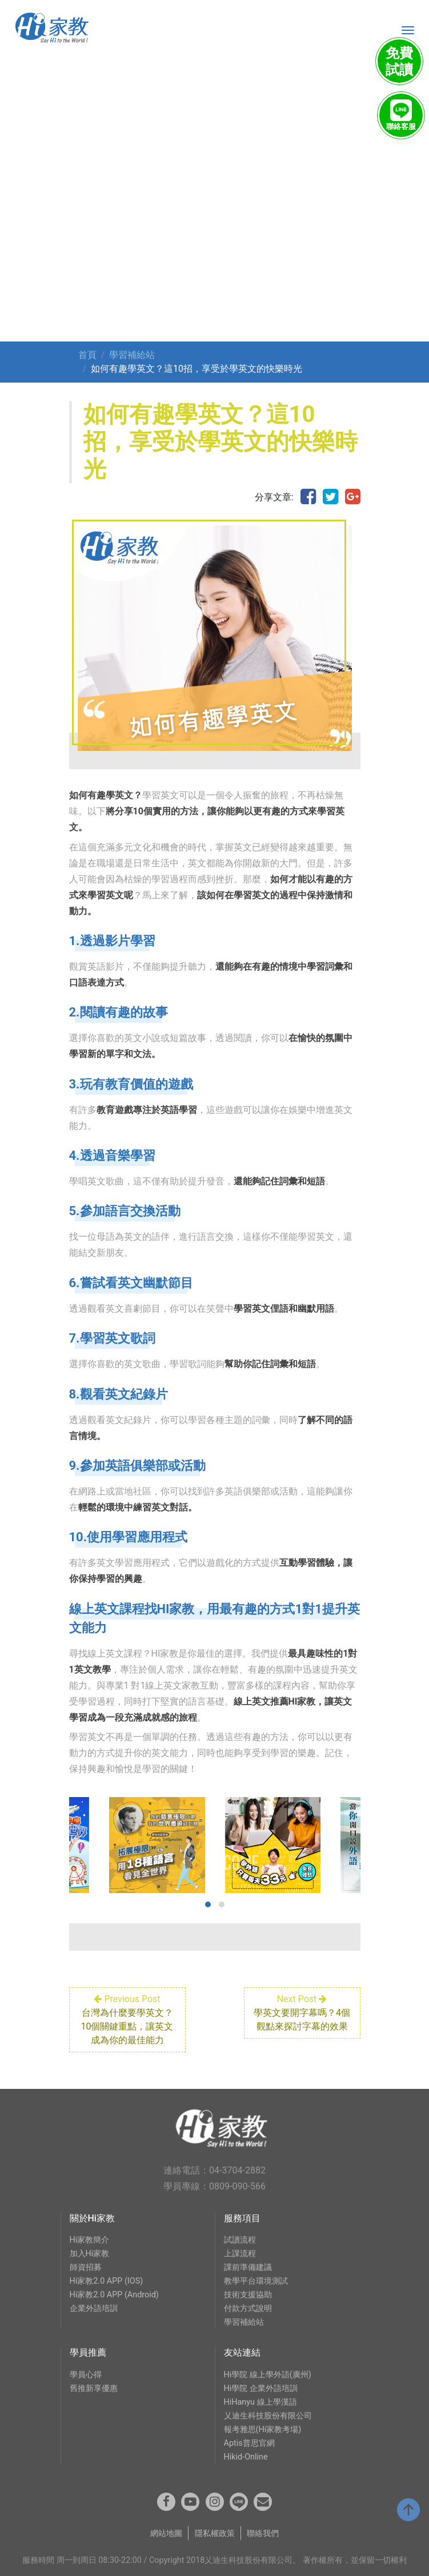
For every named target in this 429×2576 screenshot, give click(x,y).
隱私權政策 (215, 2533)
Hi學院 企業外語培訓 (261, 2388)
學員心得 (86, 2375)
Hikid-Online (246, 2457)
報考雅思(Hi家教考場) (263, 2429)
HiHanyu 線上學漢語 (260, 2402)
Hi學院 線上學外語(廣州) (267, 2375)
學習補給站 (132, 354)
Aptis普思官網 (249, 2443)
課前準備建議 (248, 2267)
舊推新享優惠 (94, 2388)
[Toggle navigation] (408, 30)
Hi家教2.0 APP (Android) (114, 2295)
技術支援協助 (248, 2295)
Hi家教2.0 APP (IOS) (106, 2281)
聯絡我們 (263, 2533)
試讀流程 (240, 2240)
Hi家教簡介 (90, 2240)
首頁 (87, 354)
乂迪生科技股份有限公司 (268, 2416)
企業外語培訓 (94, 2308)
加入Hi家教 (90, 2253)
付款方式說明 (248, 2308)
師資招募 (86, 2267)
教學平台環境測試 (256, 2281)
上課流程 (240, 2253)
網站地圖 (166, 2533)
